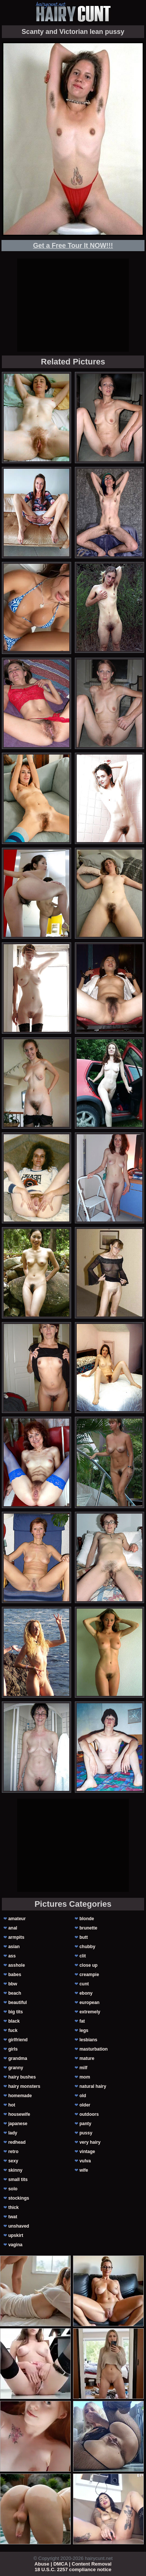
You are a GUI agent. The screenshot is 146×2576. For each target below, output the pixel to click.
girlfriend (18, 2039)
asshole (16, 1965)
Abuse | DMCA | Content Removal (73, 2564)
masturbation (93, 2049)
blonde (86, 1918)
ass (12, 1956)
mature (86, 2058)
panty (85, 2123)
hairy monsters (24, 2086)
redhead (17, 2142)
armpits (16, 1937)
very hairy (90, 2142)
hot (11, 2105)
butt (83, 1937)
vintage (87, 2151)
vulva (85, 2160)
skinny (15, 2170)
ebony (85, 1993)
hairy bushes (22, 2077)
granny (15, 2067)
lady (12, 2133)
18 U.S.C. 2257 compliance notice (73, 2569)
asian (14, 1946)
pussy (85, 2133)
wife (83, 2170)
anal (12, 1928)
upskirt (15, 2235)
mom (84, 2077)
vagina (15, 2244)
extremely (89, 2011)
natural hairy (92, 2086)
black (14, 2021)
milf (83, 2067)
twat (12, 2216)
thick (13, 2207)
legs (83, 2030)
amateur (17, 1918)
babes (14, 1974)
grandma (17, 2058)
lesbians (88, 2039)
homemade (20, 2095)
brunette (88, 1928)
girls (13, 2049)
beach (14, 1993)
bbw (12, 1983)
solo (13, 2188)
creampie (89, 1974)
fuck (13, 2030)
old (82, 2095)
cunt (84, 1983)
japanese (17, 2123)
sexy (13, 2160)
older (84, 2105)
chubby (87, 1946)
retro (13, 2151)
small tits (18, 2179)
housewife (19, 2114)
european (89, 2002)
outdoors (89, 2114)
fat (82, 2021)
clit (82, 1956)
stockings (18, 2198)
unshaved (18, 2226)
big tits (15, 2011)
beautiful (17, 2002)
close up (88, 1965)
